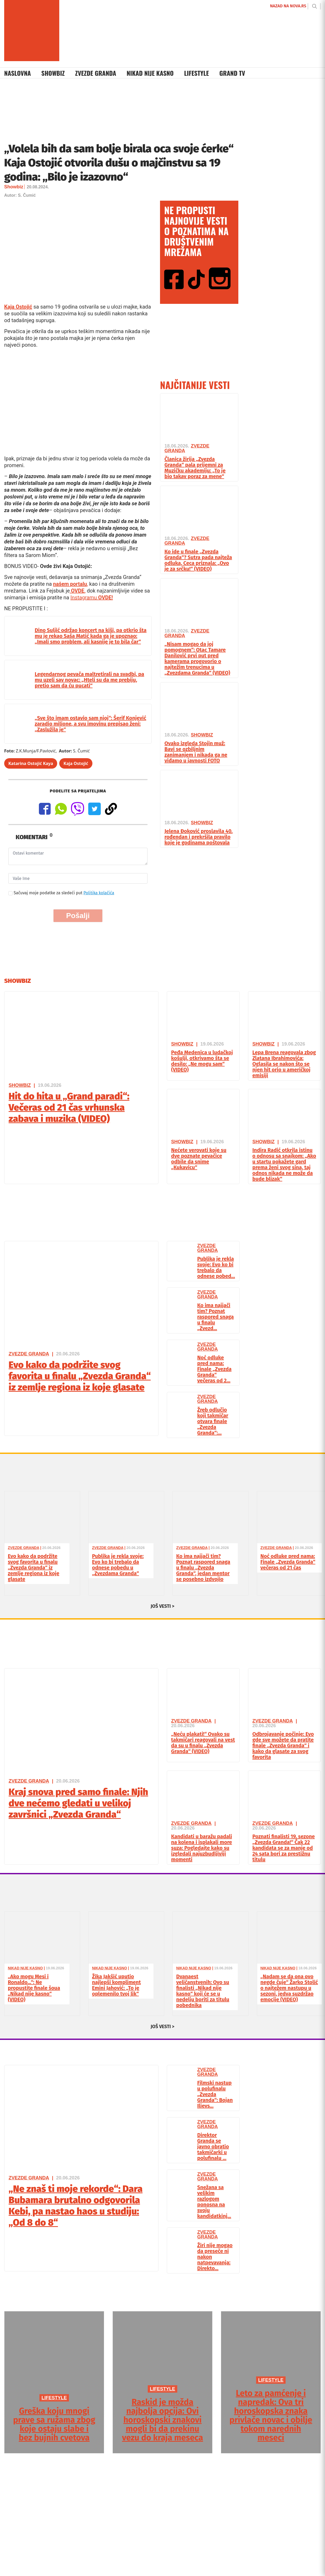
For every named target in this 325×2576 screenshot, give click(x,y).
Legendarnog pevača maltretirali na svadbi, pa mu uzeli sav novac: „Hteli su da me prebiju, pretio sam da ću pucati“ (89, 680)
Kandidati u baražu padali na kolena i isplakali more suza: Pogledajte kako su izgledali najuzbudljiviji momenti (201, 1848)
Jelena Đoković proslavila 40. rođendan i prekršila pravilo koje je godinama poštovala (198, 837)
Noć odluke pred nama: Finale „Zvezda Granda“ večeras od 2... (214, 1369)
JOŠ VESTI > (162, 1606)
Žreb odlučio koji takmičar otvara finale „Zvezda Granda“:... (212, 1421)
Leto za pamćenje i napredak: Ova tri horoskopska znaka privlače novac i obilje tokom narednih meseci (270, 2415)
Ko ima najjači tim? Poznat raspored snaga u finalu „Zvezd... (215, 1316)
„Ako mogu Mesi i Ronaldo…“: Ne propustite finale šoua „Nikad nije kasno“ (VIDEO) (34, 1988)
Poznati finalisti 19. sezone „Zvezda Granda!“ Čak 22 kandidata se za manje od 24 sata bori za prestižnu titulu (283, 1848)
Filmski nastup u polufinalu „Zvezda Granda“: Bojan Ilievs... (215, 2094)
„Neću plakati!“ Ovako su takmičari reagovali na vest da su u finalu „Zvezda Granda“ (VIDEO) (203, 1742)
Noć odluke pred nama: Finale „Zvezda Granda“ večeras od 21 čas (288, 1562)
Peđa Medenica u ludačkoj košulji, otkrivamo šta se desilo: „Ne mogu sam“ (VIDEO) (202, 1061)
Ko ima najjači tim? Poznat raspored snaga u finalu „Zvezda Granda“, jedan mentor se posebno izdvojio (203, 1567)
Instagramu (91, 597)
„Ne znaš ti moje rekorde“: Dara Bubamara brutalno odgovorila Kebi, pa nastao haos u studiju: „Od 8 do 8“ (76, 2205)
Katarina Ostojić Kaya (30, 763)
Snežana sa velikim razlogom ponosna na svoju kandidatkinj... (214, 2201)
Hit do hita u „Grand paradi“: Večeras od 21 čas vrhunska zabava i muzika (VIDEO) (69, 1107)
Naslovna (17, 73)
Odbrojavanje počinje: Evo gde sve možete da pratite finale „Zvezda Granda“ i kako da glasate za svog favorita (283, 1745)
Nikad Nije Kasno (150, 73)
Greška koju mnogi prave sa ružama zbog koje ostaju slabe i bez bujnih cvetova (54, 2424)
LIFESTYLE (54, 2397)
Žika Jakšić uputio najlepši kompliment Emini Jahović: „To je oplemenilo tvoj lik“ (116, 1985)
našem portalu (70, 584)
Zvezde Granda (95, 73)
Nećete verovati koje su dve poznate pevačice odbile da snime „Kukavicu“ (199, 1158)
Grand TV (232, 73)
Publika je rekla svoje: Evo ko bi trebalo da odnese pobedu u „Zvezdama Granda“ (118, 1564)
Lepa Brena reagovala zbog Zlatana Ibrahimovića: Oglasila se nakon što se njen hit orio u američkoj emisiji (284, 1063)
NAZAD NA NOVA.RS (288, 5)
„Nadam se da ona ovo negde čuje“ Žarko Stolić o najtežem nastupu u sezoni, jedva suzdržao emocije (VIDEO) (289, 1988)
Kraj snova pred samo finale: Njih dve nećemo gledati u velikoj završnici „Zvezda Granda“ (78, 1803)
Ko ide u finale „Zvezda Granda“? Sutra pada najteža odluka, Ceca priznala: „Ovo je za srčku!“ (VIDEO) (198, 560)
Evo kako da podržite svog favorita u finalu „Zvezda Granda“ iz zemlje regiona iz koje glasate (80, 1376)
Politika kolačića (99, 892)
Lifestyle (196, 73)
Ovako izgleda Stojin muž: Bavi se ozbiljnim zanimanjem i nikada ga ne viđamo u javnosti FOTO (195, 752)
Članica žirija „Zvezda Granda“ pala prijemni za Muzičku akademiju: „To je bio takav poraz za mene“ (195, 467)
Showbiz (53, 73)
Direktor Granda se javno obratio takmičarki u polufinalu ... (213, 2146)
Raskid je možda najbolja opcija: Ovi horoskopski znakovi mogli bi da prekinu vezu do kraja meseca (162, 2419)
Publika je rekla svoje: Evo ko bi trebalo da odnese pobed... (216, 1267)
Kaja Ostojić (18, 307)
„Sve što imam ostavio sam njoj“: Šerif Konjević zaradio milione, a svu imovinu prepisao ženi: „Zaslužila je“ (90, 724)
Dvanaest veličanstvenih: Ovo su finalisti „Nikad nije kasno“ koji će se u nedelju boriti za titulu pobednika (202, 1990)
